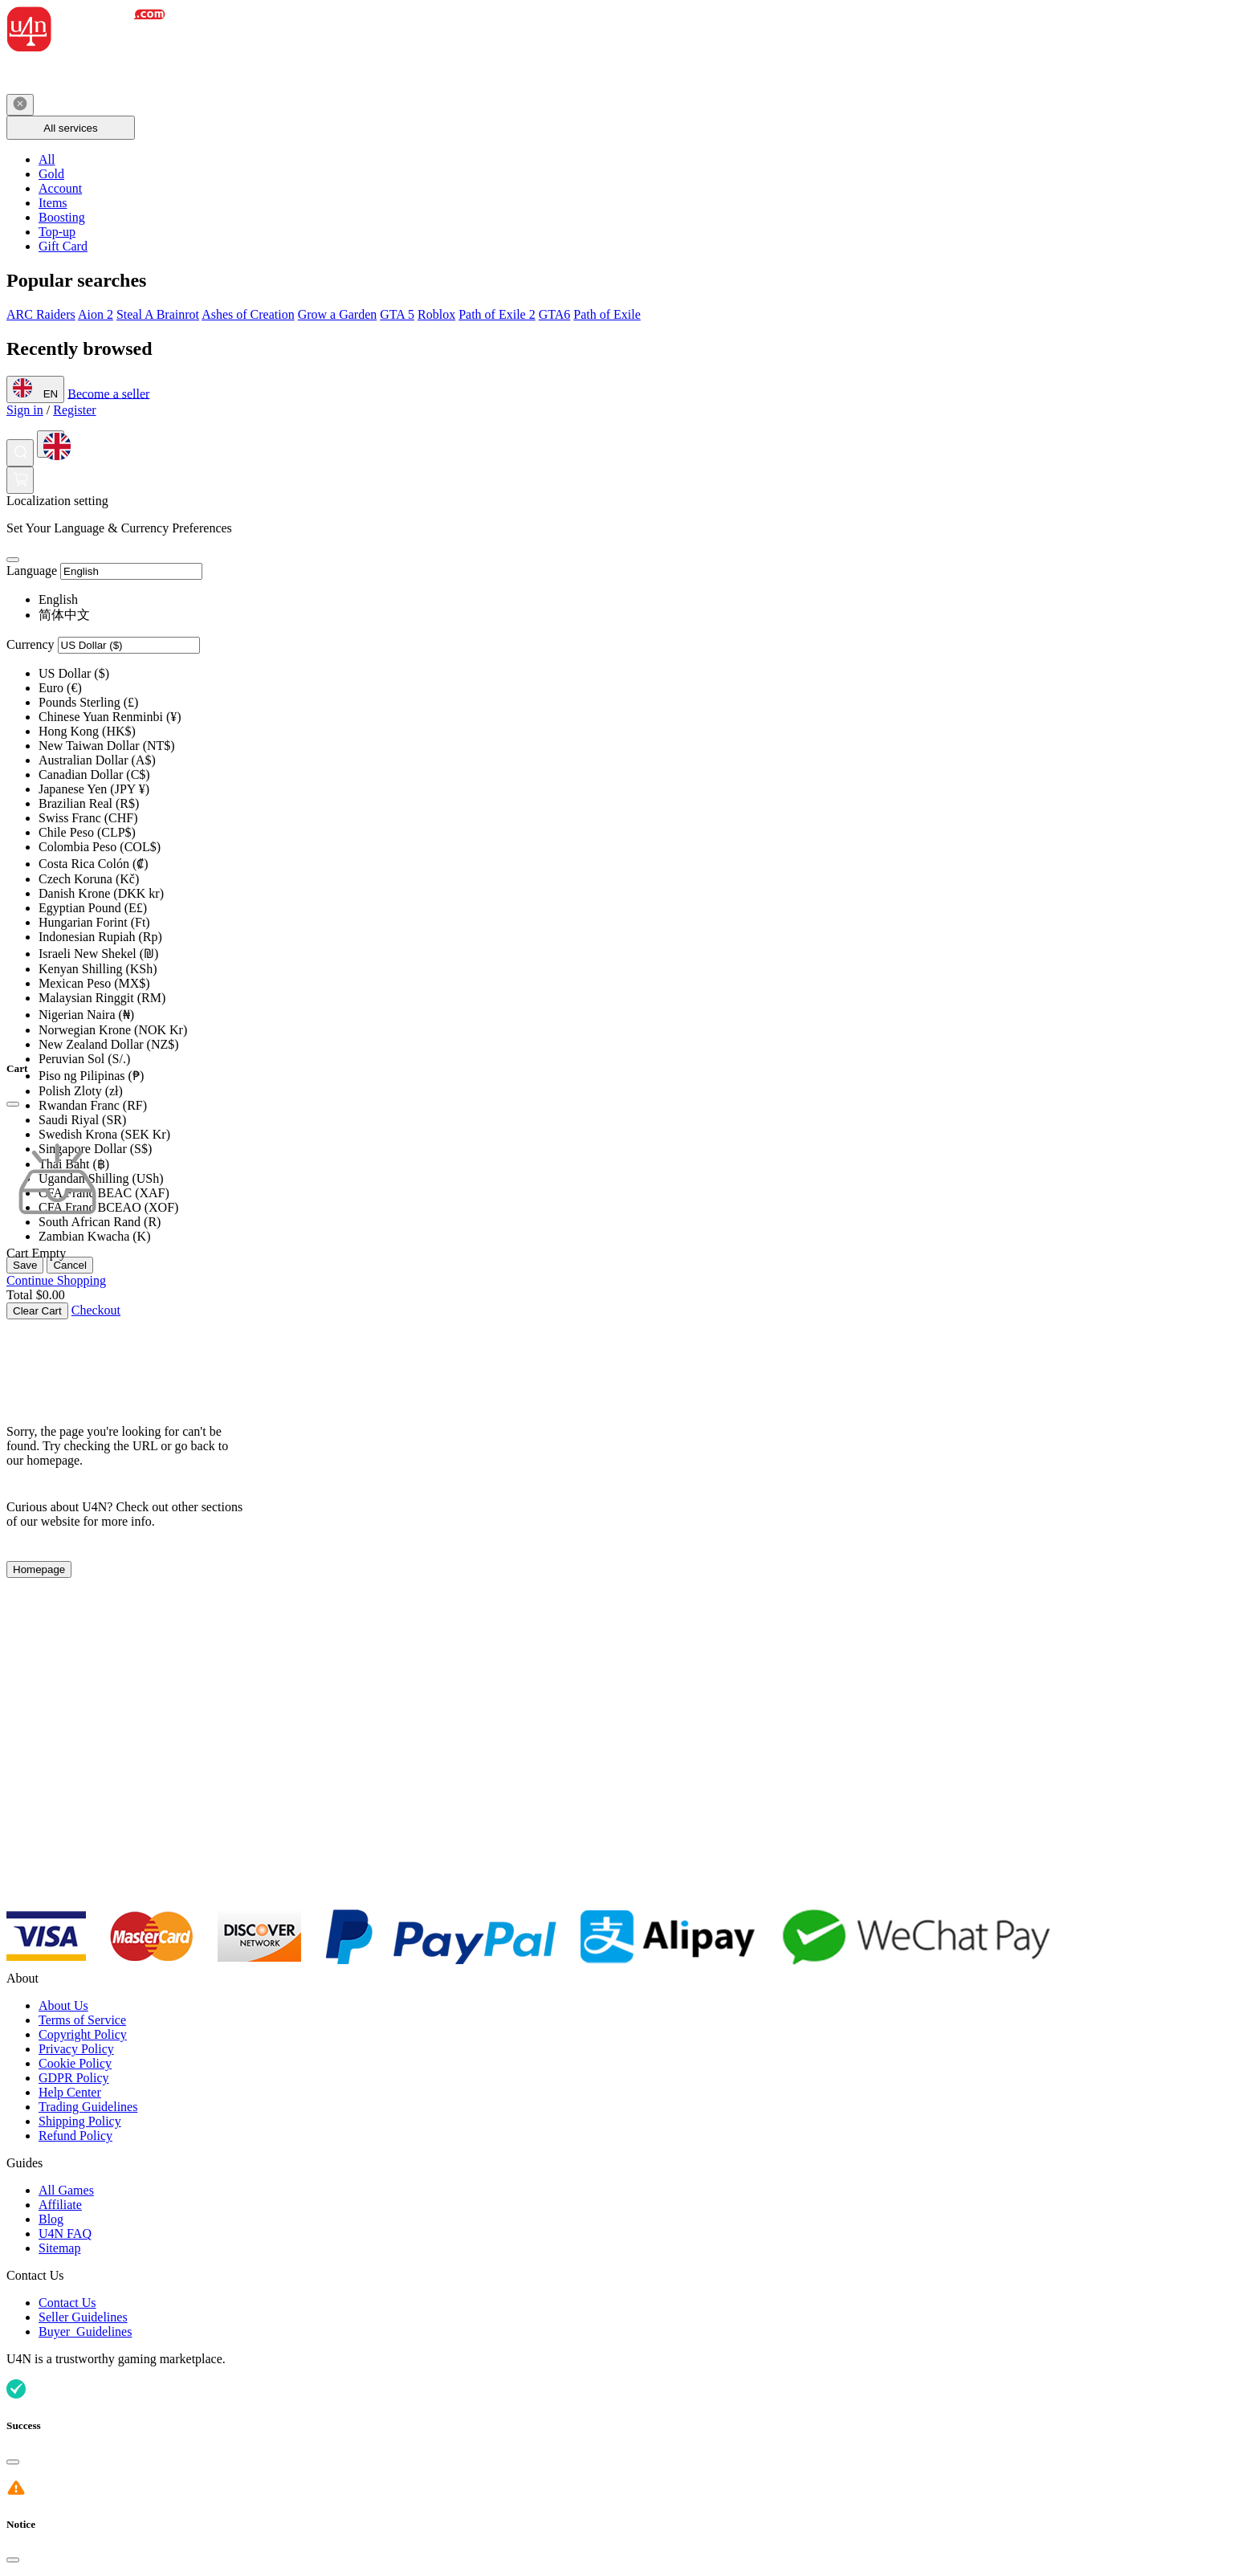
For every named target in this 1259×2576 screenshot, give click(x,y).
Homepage (39, 1569)
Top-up (57, 231)
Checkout (95, 1310)
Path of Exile (607, 314)
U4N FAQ (65, 2233)
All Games (66, 2190)
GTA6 (555, 314)
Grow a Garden (337, 314)
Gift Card (63, 246)
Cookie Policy (75, 2063)
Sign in (24, 410)
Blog (51, 2219)
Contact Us (67, 2302)
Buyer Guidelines (85, 2331)
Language (31, 570)
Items (53, 203)
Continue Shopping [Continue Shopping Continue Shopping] (56, 1280)
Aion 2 (95, 314)
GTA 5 (397, 314)
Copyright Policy (83, 2034)
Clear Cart (37, 1311)
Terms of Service (82, 2020)
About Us (63, 2005)
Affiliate (60, 2204)
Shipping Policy (80, 2121)
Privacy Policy (76, 2049)
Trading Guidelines (88, 2106)
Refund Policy (75, 2135)
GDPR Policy (74, 2078)
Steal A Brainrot (157, 314)
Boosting (62, 217)
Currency (30, 644)
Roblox (436, 314)
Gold (51, 174)
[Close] (12, 559)
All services (70, 128)
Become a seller (108, 393)
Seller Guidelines (83, 2317)
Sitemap (59, 2248)
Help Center (70, 2092)
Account (60, 188)
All (47, 159)
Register (74, 410)
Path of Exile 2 (497, 314)
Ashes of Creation (248, 314)
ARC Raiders (40, 314)
